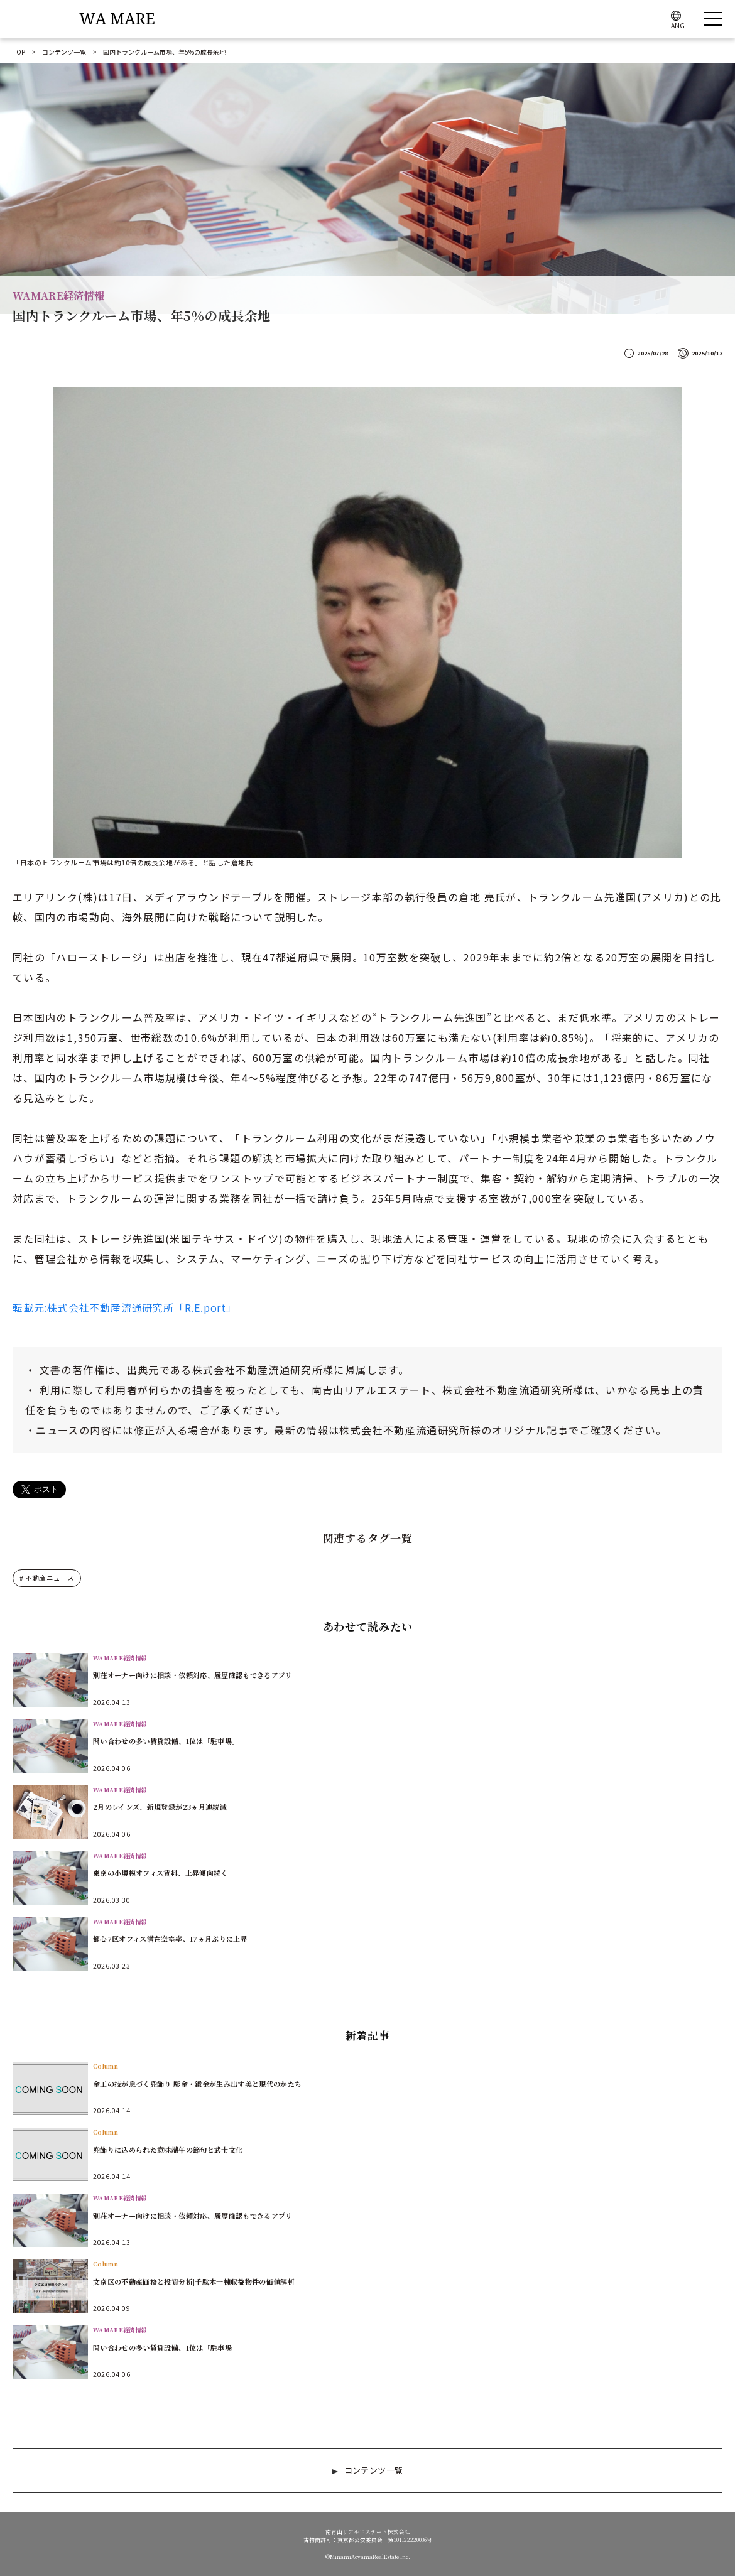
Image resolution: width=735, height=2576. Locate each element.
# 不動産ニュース (44, 1578)
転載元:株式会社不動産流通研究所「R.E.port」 (125, 1307)
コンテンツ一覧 (64, 52)
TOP (19, 52)
